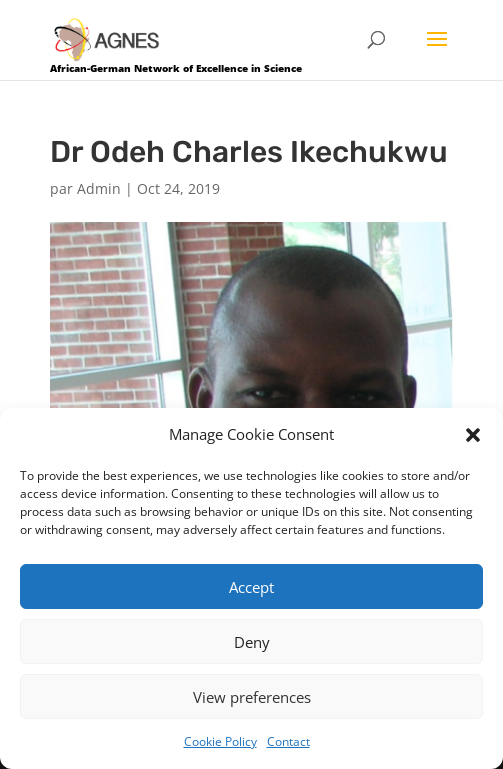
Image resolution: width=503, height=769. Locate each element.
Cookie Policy (220, 741)
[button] (473, 435)
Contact (288, 741)
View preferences (252, 697)
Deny (252, 642)
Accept (251, 587)
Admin (99, 188)
